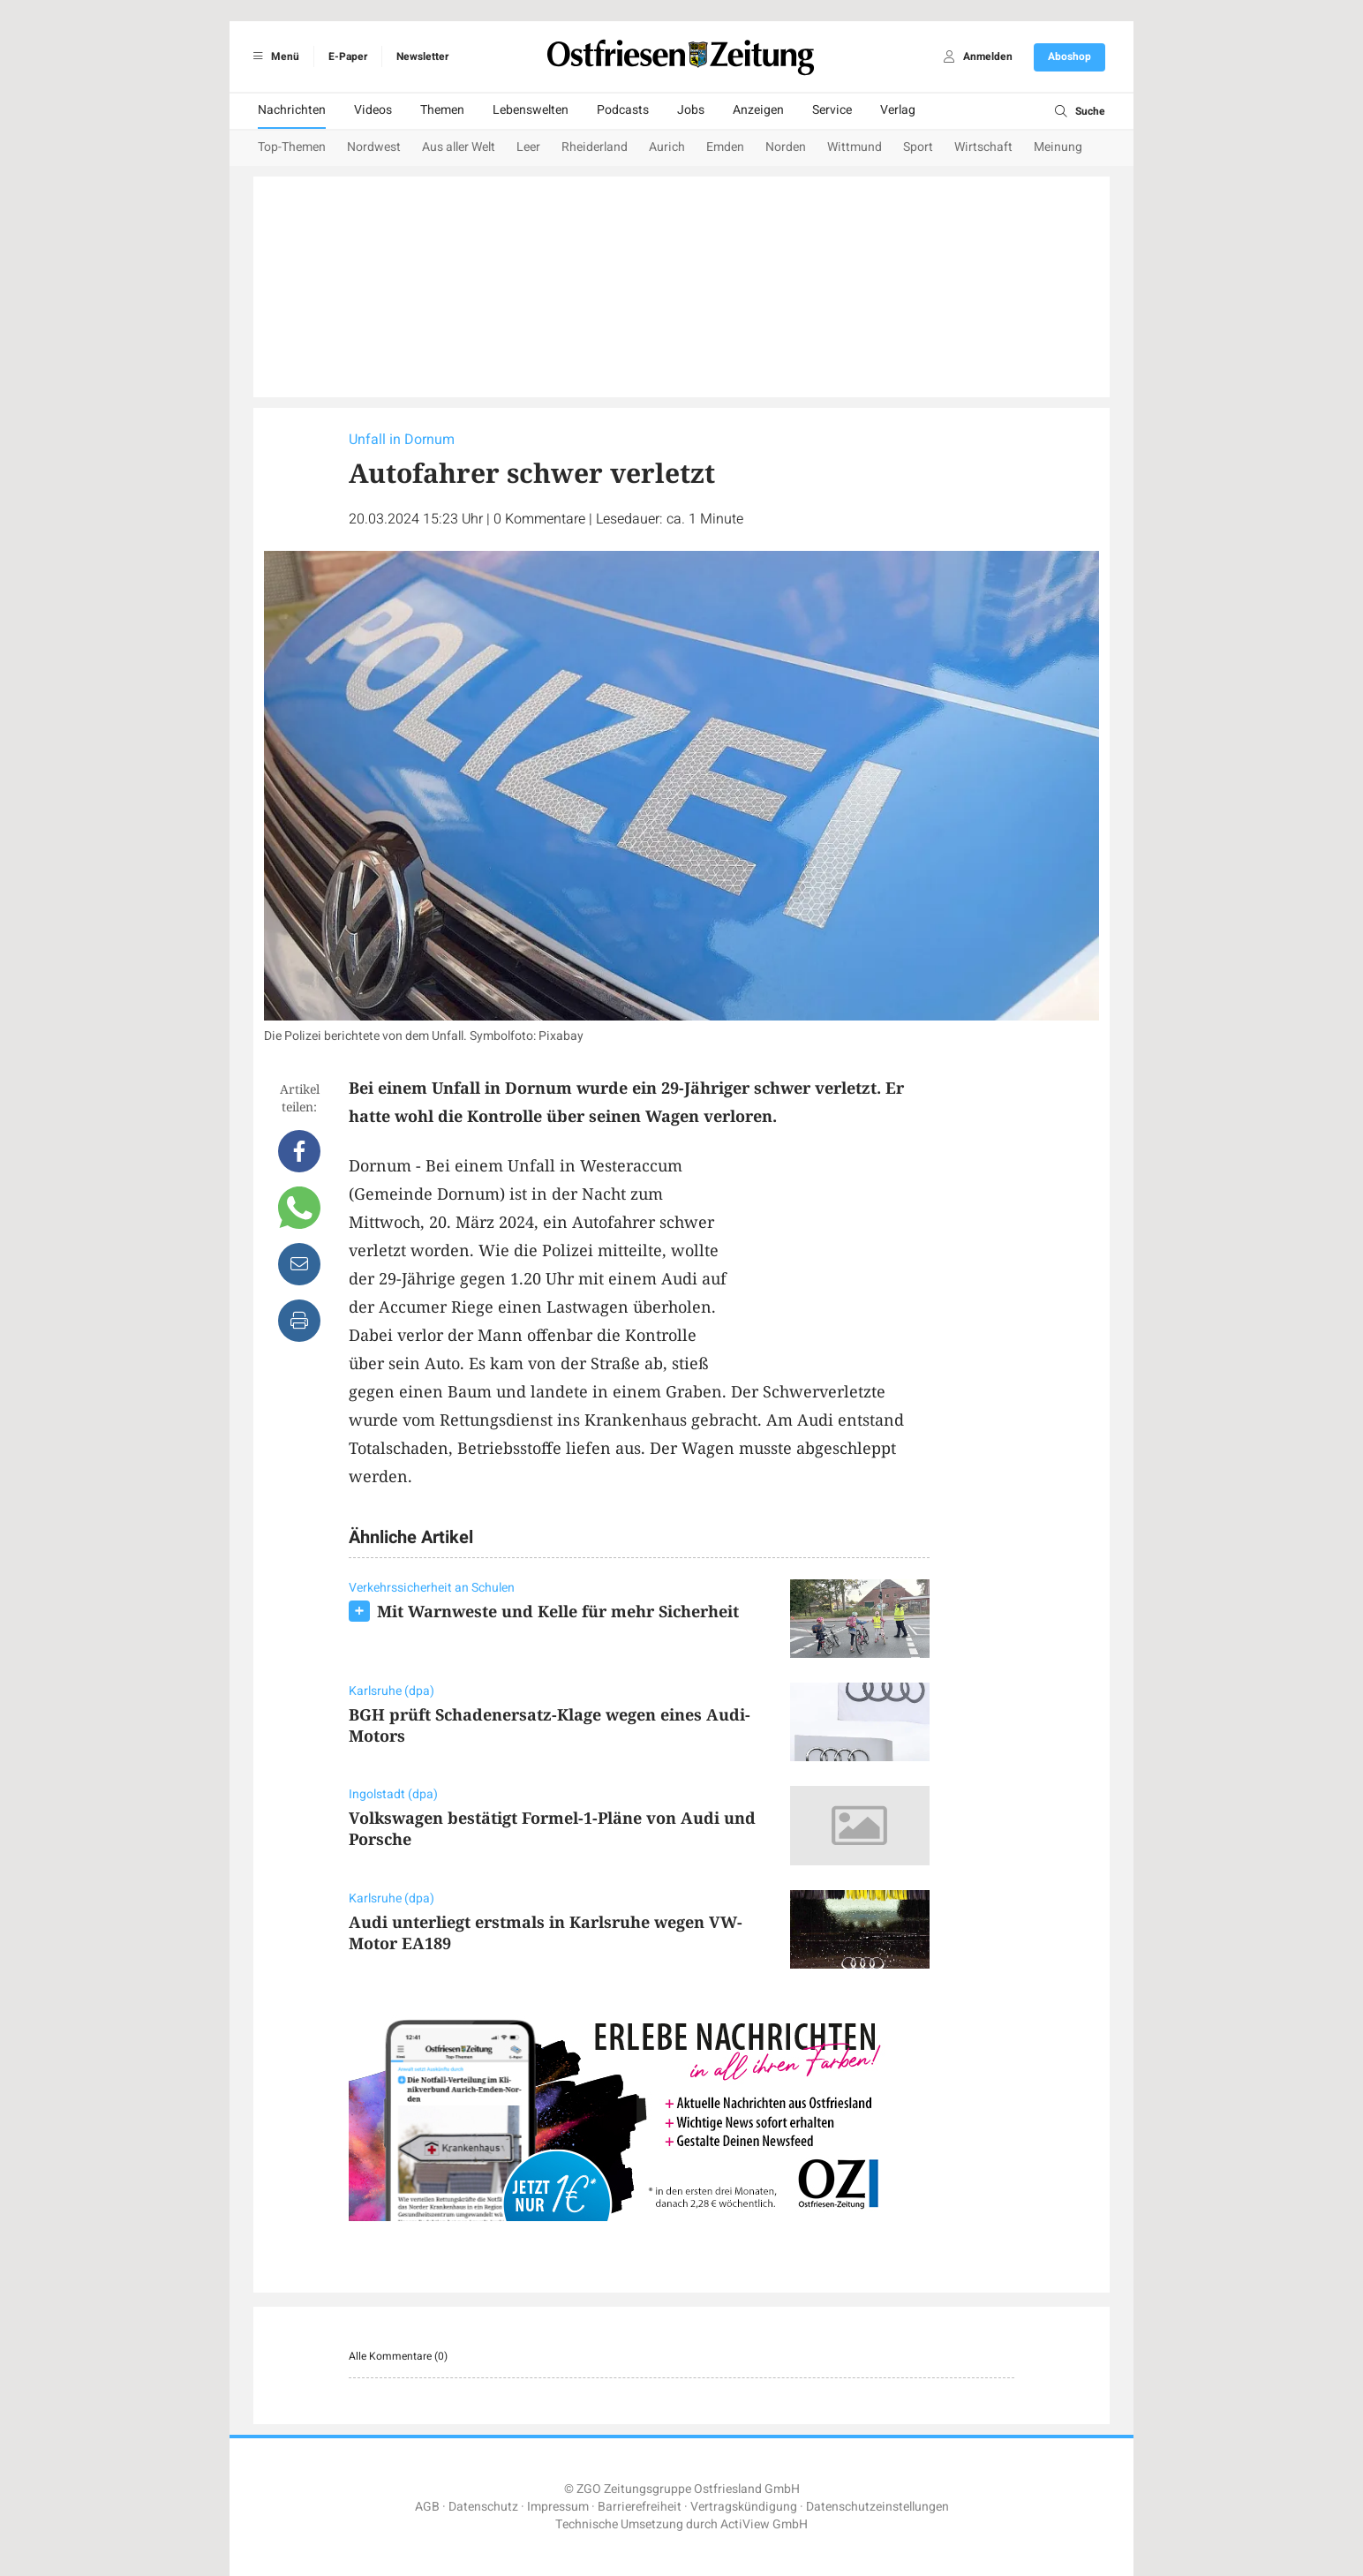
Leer (528, 147)
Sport (918, 147)
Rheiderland (594, 147)
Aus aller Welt (458, 147)
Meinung (1058, 147)
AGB (427, 2506)
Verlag (897, 110)
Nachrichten (292, 110)
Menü (273, 56)
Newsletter (422, 56)
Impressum (558, 2506)
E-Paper (347, 56)
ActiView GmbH (764, 2524)
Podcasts (623, 110)
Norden (785, 147)
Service (832, 110)
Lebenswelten (531, 110)
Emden (725, 147)
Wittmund (854, 147)
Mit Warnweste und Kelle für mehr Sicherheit (558, 1611)
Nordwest (374, 147)
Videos (373, 110)
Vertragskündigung (743, 2506)
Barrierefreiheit (640, 2506)
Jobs (690, 110)
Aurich (667, 147)
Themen (442, 110)
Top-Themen (292, 147)
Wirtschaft (983, 147)
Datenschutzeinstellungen (877, 2506)
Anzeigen (758, 110)
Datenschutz (483, 2506)
